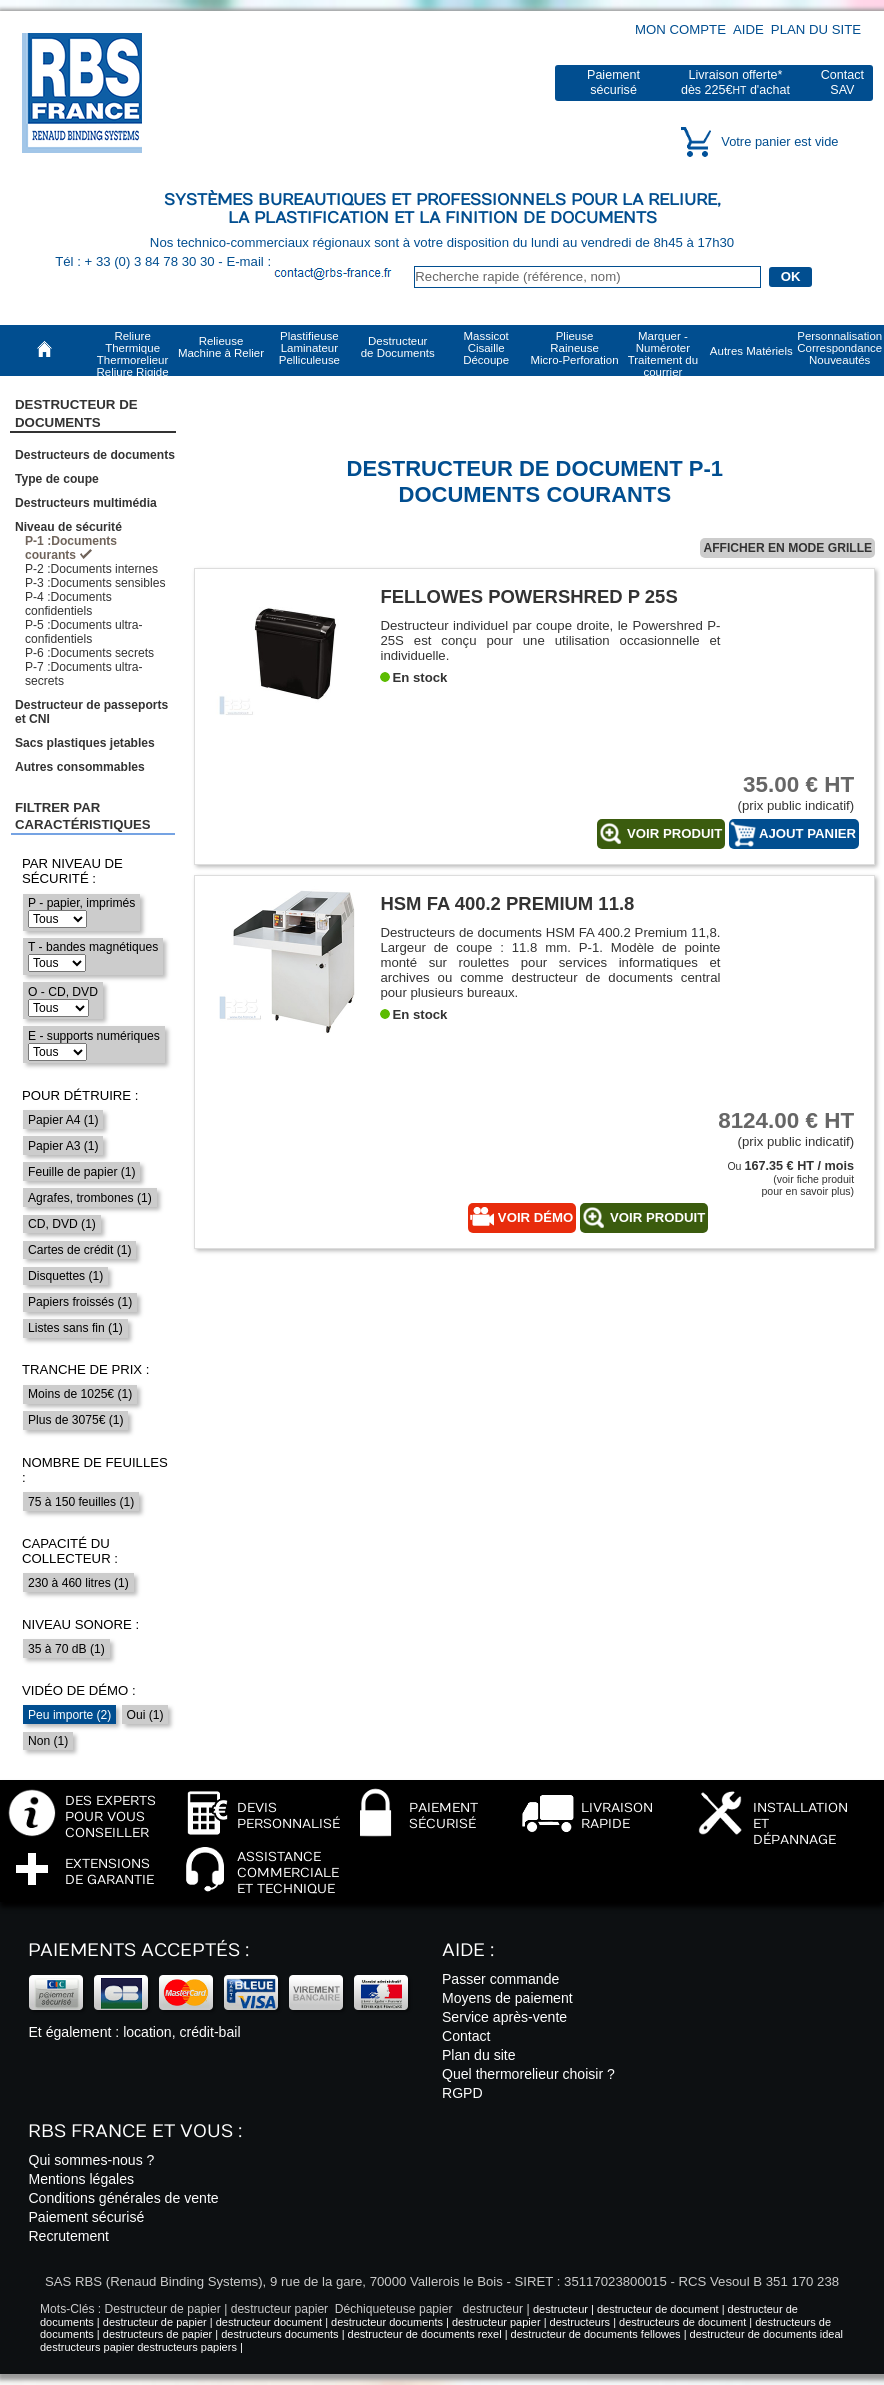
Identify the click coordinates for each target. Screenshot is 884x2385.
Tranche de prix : (86, 1369)
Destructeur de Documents (76, 413)
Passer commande (500, 1979)
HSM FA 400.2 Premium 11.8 (507, 903)
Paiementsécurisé (613, 82)
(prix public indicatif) (779, 792)
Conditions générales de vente (123, 2198)
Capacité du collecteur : (70, 1551)
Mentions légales (81, 2179)
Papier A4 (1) (63, 1120)
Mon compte (680, 29)
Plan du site (816, 29)
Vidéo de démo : (79, 1690)
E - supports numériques (94, 1036)
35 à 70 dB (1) (66, 1649)
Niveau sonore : (80, 1624)
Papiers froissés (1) (80, 1302)
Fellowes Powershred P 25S (528, 596)
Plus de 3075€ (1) (75, 1420)
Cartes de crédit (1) (80, 1250)
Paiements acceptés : (138, 1950)
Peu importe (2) (69, 1715)
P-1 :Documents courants (71, 548)
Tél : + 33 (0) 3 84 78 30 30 (136, 261)
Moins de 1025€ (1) (80, 1394)
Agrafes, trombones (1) (90, 1198)
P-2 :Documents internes (91, 569)
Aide (748, 29)
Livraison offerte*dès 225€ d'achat (735, 82)
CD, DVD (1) (62, 1224)
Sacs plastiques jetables (85, 743)
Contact (466, 2036)
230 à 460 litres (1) (78, 1583)
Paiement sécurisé (86, 2217)
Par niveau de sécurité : (72, 871)
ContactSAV (842, 82)
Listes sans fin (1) (75, 1328)
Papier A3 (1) (63, 1146)
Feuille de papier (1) (82, 1172)
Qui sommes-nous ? (91, 2160)
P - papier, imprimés (81, 903)
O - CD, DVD (63, 992)
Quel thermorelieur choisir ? (528, 2074)
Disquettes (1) (65, 1276)
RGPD (462, 2093)
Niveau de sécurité (68, 527)
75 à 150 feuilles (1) (81, 1502)
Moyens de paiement (507, 1998)
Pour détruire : (80, 1095)
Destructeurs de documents (95, 455)
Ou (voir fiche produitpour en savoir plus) (790, 1178)
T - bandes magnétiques (93, 947)
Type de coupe (57, 479)
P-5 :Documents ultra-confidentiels (84, 632)
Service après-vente (504, 2017)
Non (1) (48, 1741)
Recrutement (68, 2236)
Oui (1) (145, 1715)
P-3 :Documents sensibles (95, 583)
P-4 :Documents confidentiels (68, 604)
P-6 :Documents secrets (89, 653)
